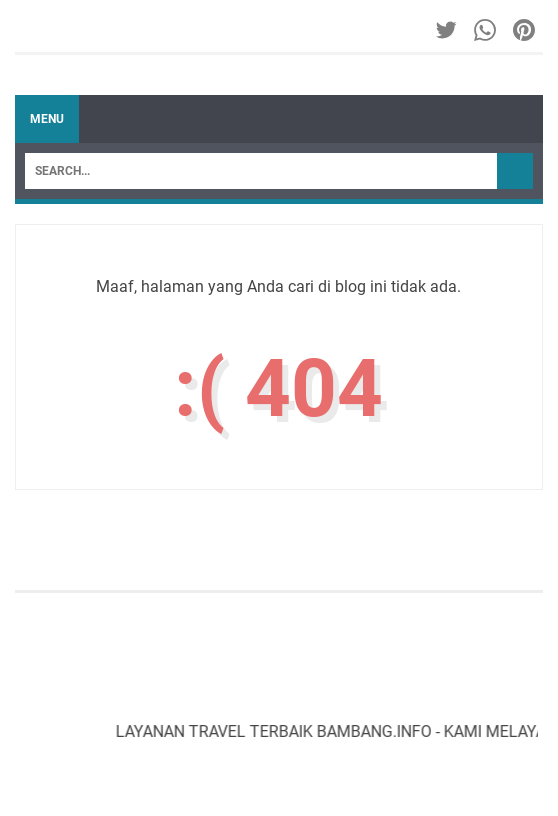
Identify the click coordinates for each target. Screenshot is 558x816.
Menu (47, 119)
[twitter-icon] (447, 30)
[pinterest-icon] (525, 30)
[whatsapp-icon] (486, 30)
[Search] (261, 171)
